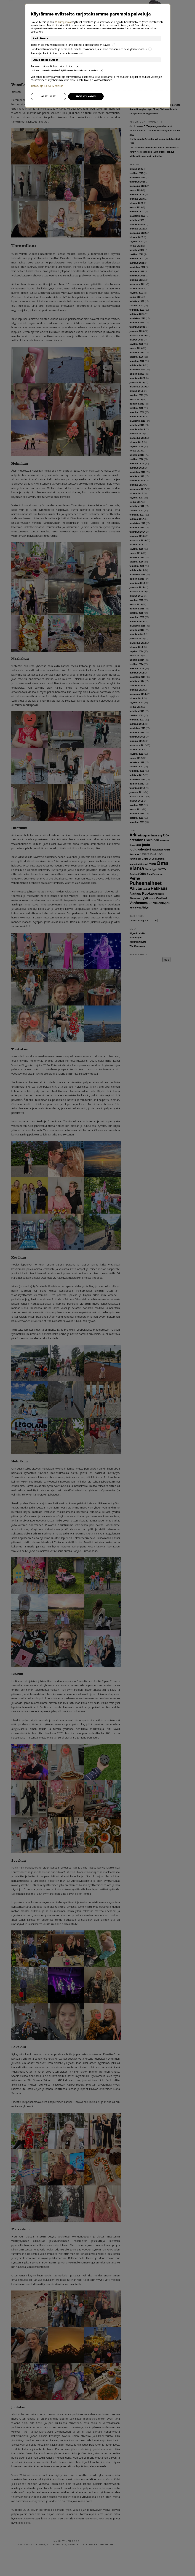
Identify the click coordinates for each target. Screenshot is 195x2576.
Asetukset (48, 96)
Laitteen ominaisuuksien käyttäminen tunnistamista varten (67, 70)
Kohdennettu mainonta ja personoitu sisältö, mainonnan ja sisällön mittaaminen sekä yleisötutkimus (91, 49)
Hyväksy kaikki (86, 96)
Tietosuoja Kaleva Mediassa (47, 86)
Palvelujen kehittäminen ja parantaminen (57, 53)
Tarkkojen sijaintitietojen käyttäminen (55, 66)
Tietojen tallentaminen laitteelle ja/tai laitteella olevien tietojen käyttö (73, 44)
